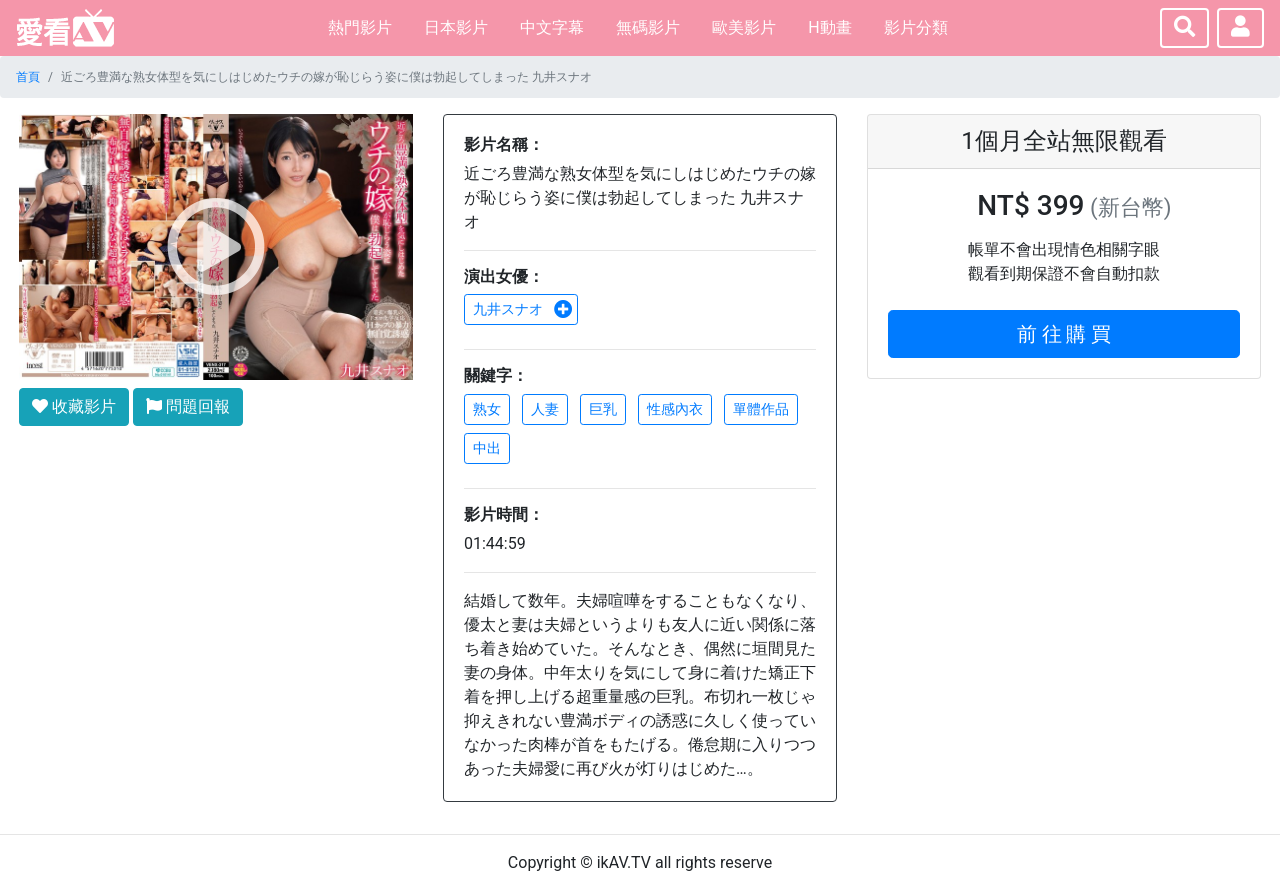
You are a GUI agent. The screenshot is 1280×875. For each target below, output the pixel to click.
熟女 (487, 409)
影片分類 (916, 27)
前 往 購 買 (1064, 334)
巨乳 (603, 409)
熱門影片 (360, 27)
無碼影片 (648, 27)
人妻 (545, 409)
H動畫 (829, 27)
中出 (487, 448)
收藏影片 (74, 406)
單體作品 (761, 409)
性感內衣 (675, 409)
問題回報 (188, 406)
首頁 (28, 77)
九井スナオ (523, 309)
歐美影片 (744, 27)
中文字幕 (552, 27)
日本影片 (456, 27)
